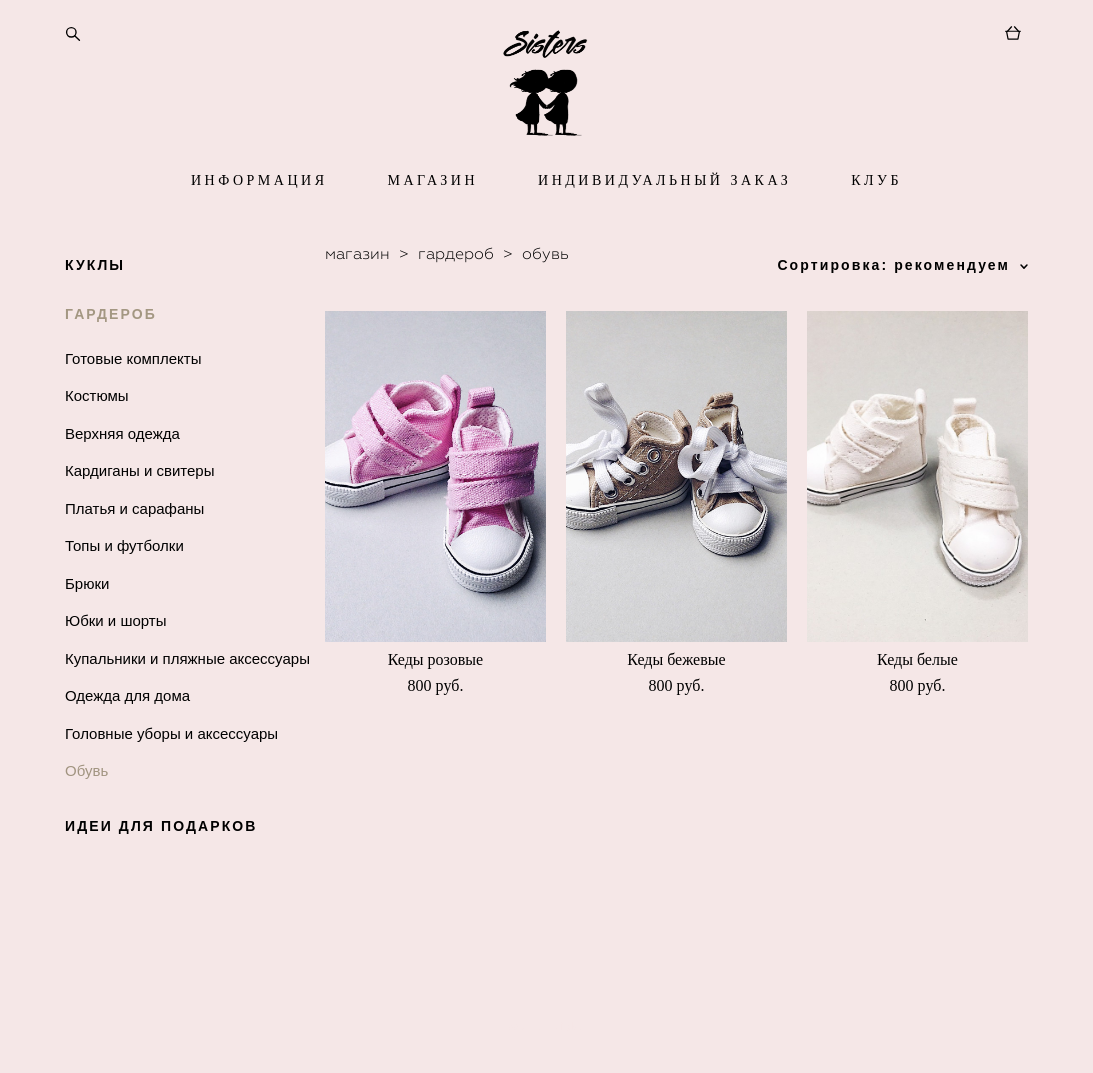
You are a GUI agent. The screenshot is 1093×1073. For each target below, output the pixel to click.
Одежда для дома (127, 737)
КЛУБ (876, 222)
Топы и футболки (124, 587)
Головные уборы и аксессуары (171, 775)
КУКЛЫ (95, 307)
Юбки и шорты (115, 662)
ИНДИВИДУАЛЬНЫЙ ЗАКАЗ (664, 222)
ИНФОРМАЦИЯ (259, 222)
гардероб (456, 295)
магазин (357, 295)
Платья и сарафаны (134, 550)
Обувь (86, 812)
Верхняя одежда (122, 475)
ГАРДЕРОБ (111, 356)
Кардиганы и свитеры (140, 512)
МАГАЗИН (432, 222)
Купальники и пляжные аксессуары (187, 700)
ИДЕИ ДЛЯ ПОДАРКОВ (161, 868)
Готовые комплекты (133, 400)
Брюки (87, 625)
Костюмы (97, 437)
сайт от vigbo (546, 1027)
